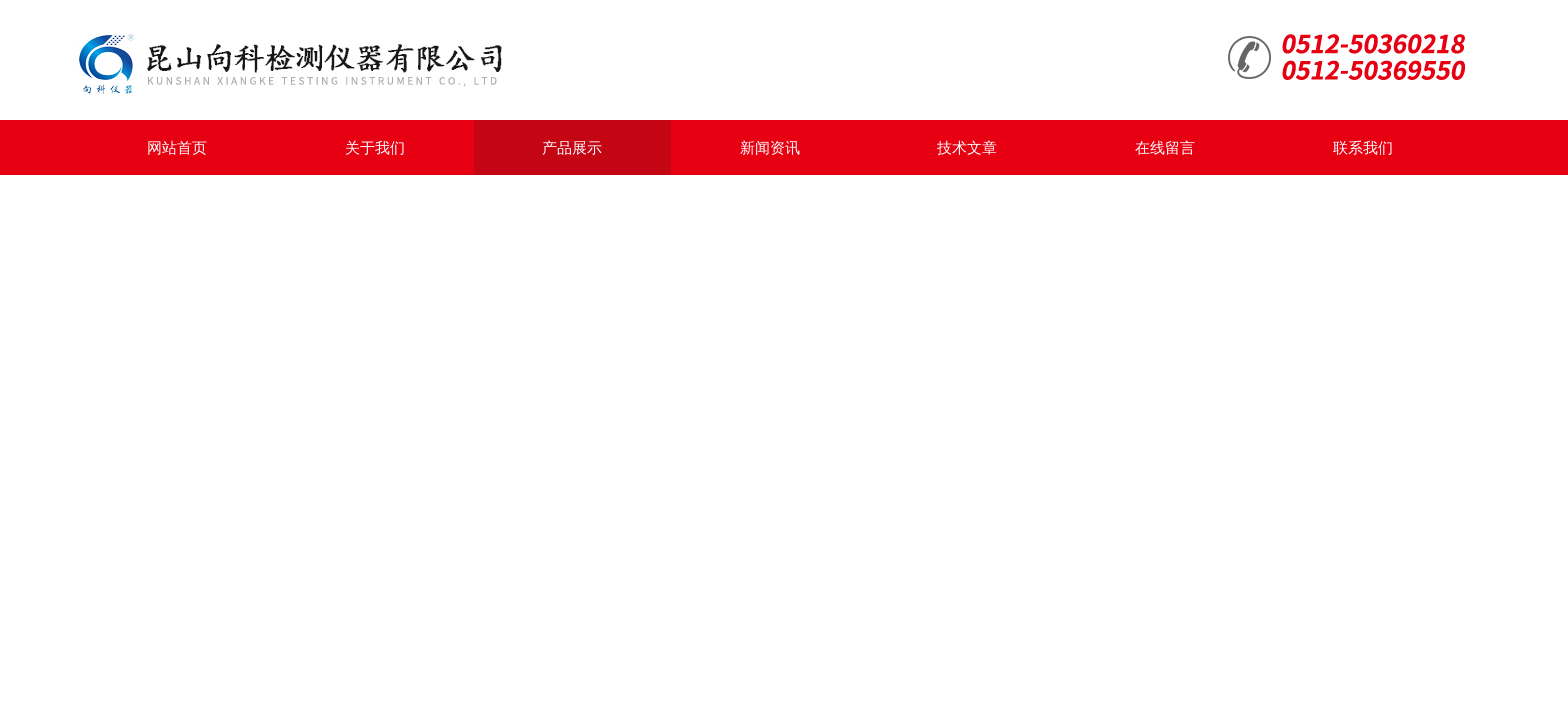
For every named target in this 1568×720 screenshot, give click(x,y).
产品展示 (572, 147)
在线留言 (1165, 147)
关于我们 (375, 147)
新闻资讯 (770, 147)
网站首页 (177, 147)
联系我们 (1363, 147)
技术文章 (967, 147)
